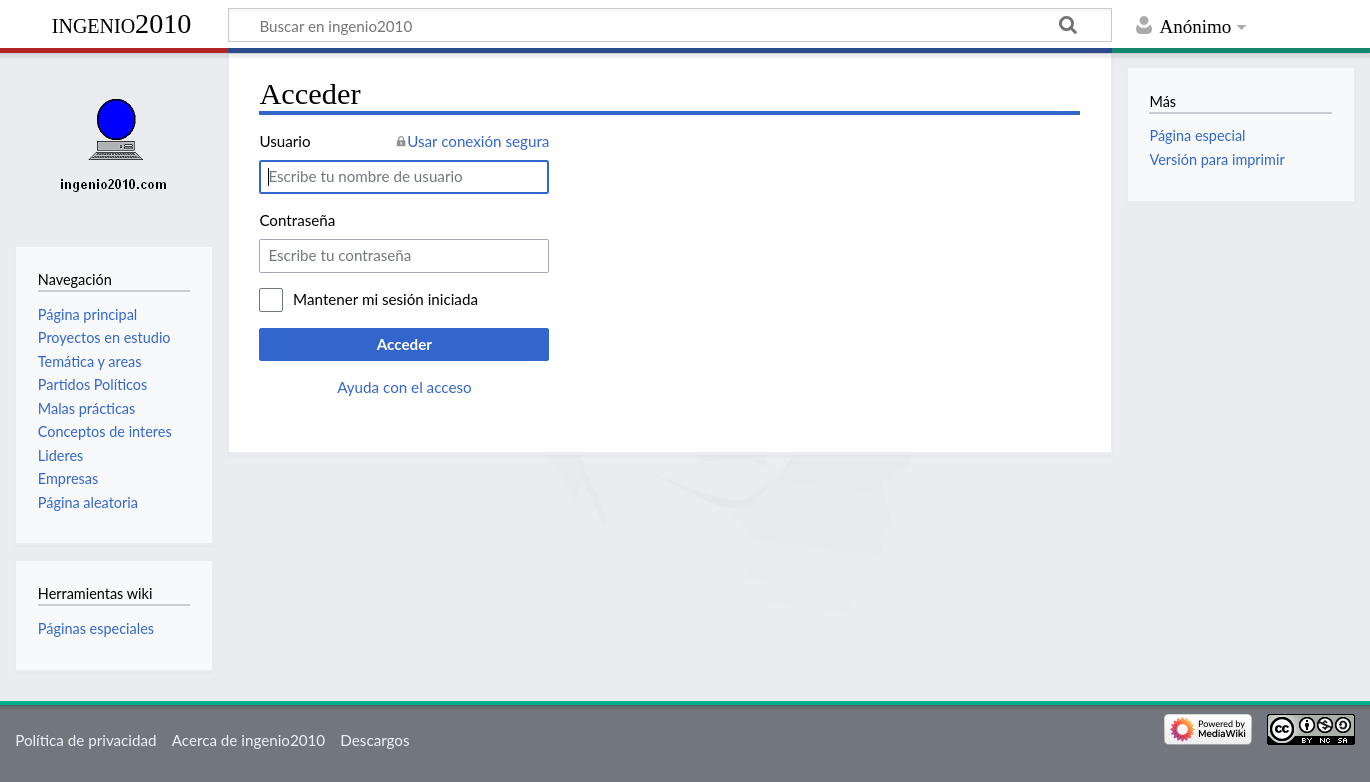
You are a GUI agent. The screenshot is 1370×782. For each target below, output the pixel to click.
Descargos (374, 740)
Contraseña (297, 220)
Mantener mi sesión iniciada (385, 299)
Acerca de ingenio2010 (248, 740)
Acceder (404, 344)
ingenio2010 (122, 23)
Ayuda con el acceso (404, 387)
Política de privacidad (85, 740)
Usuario (284, 141)
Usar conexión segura (478, 141)
